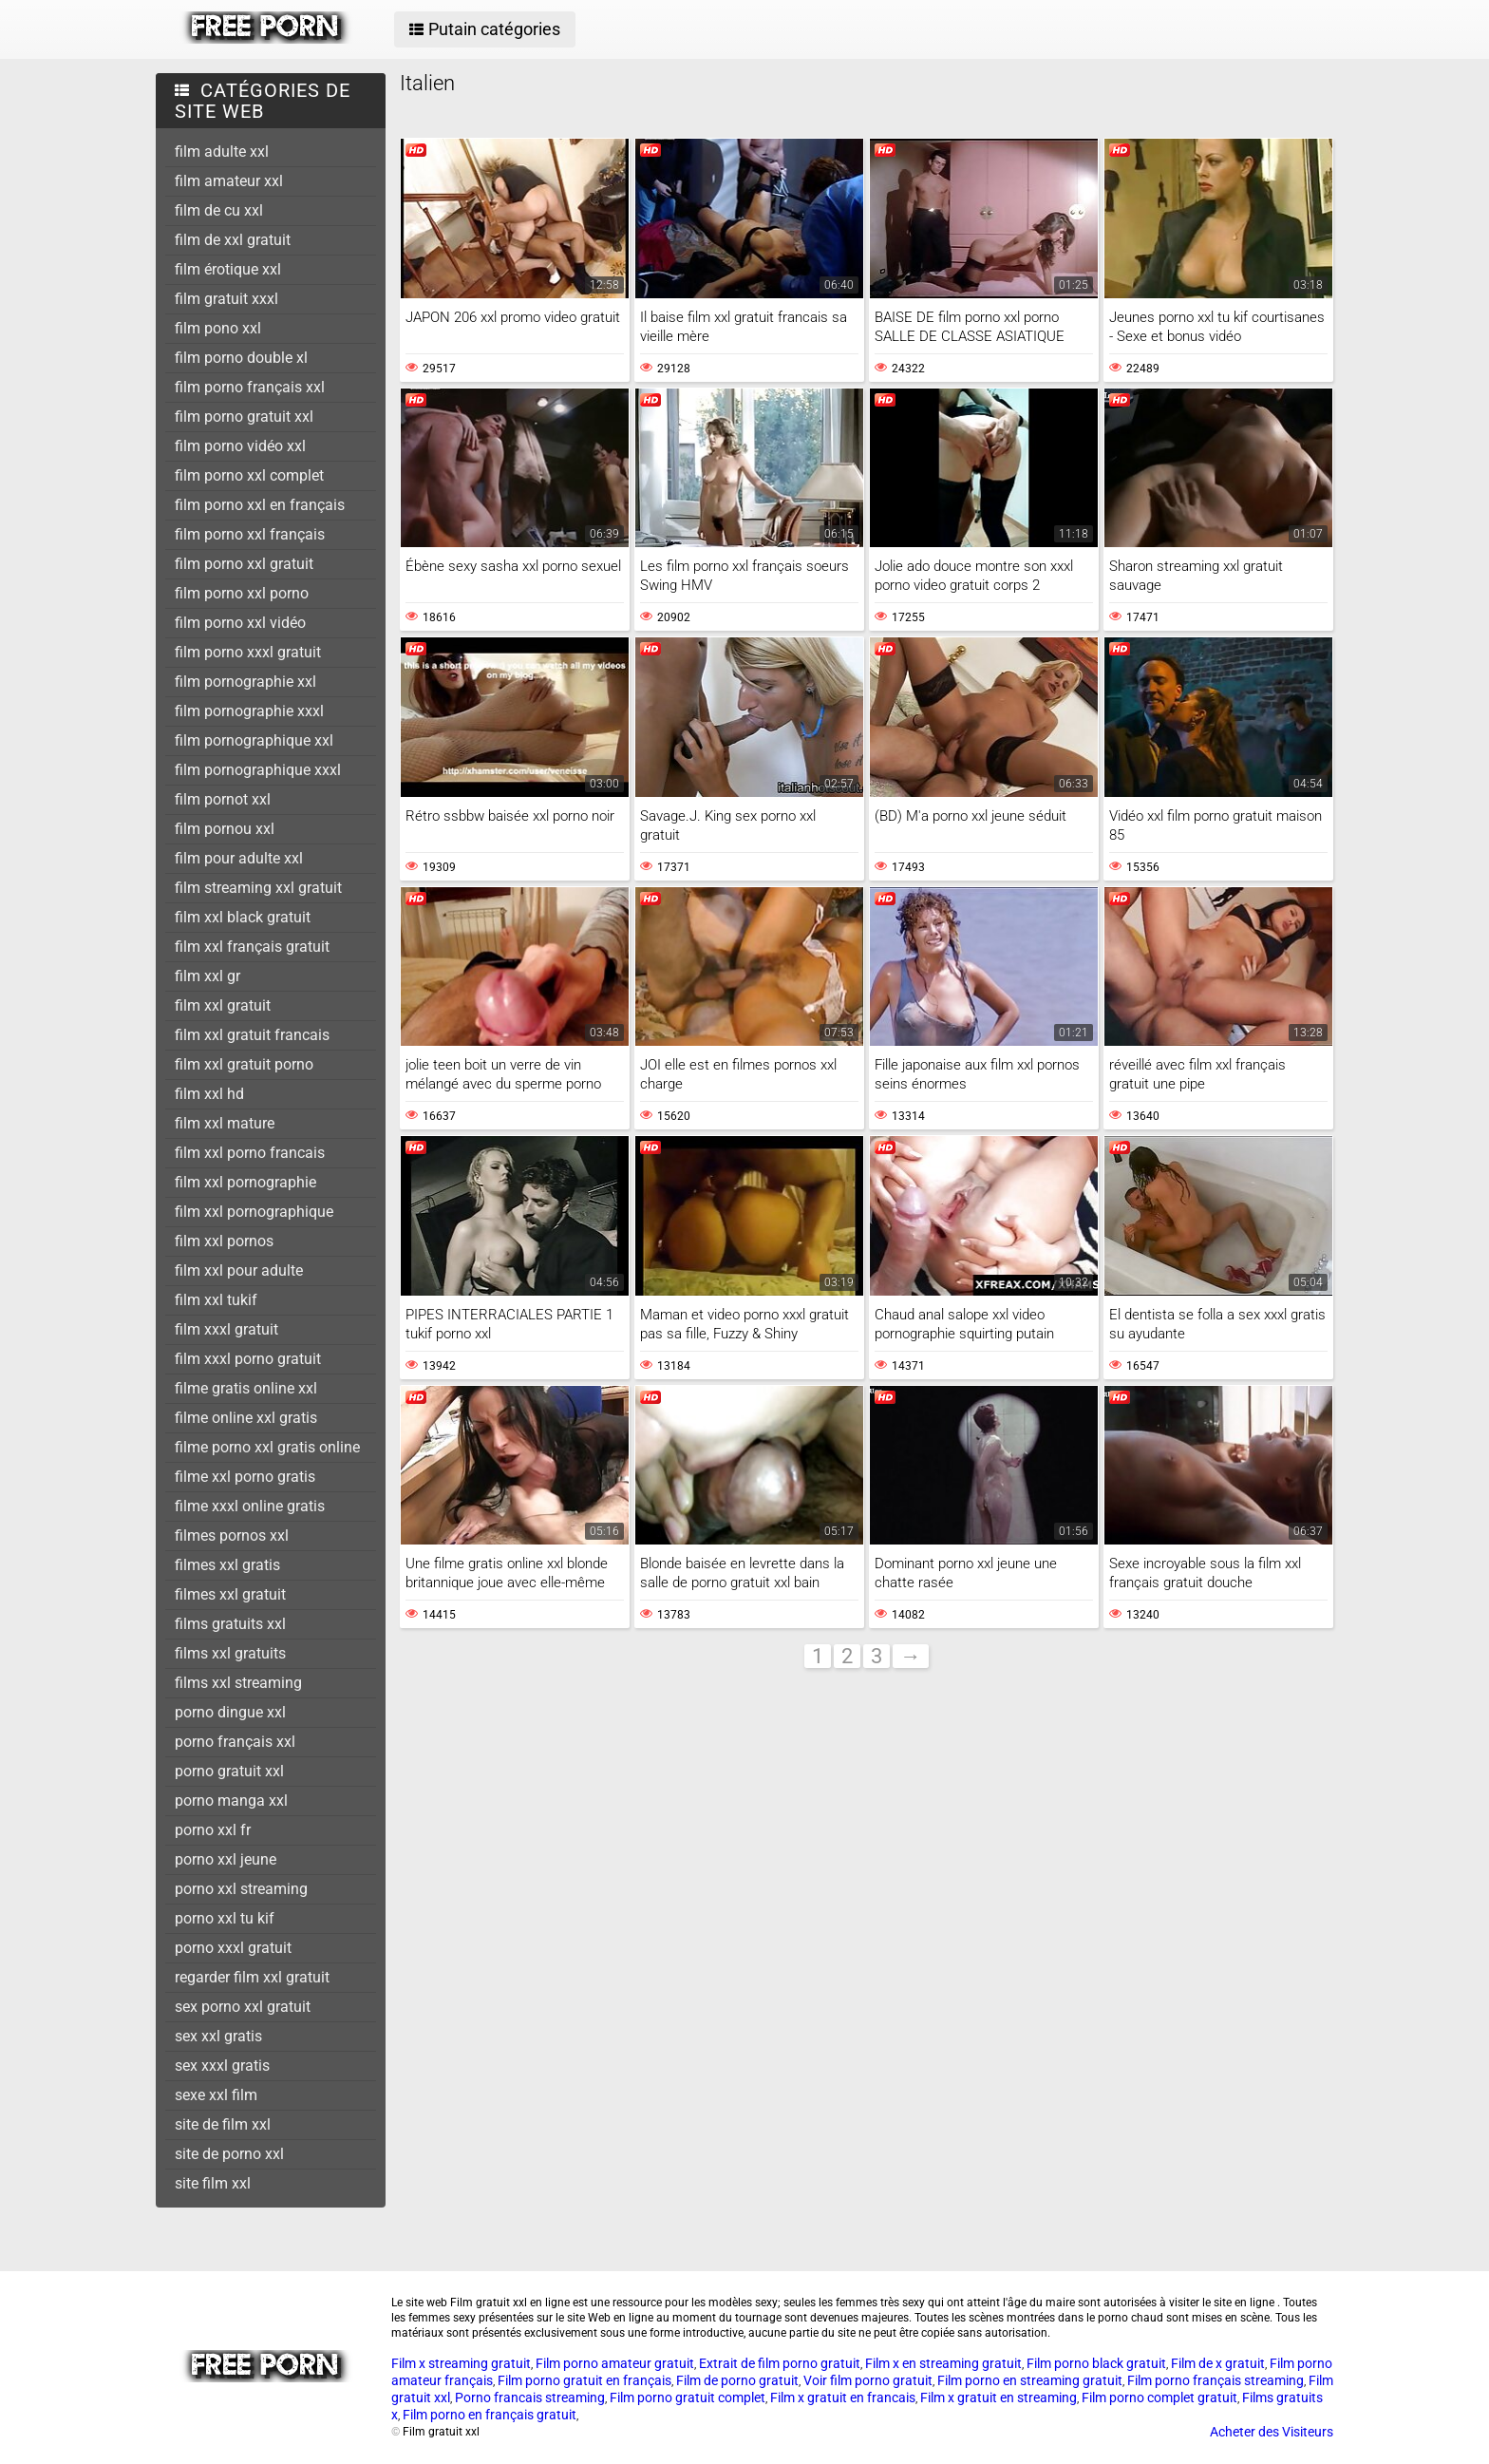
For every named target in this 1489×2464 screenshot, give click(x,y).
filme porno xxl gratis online (267, 1447)
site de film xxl (223, 2124)
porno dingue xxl (230, 1712)
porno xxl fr (213, 1830)
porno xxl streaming (241, 1889)
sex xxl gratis (218, 2036)
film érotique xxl (228, 269)
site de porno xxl (229, 2154)
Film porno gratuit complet (687, 2397)
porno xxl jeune (225, 1859)
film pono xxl (218, 328)
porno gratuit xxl (229, 1771)
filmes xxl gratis (227, 1565)
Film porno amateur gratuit (615, 2363)
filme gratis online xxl (246, 1388)
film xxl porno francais (250, 1153)
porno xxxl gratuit (233, 1948)
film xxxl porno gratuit (248, 1359)
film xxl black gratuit (243, 917)
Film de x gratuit (1218, 2363)
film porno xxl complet (249, 475)
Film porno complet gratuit (1159, 2397)
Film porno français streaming (1215, 2380)
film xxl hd (209, 1094)
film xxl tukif (216, 1300)
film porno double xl (241, 358)
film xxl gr (207, 976)
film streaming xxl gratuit (258, 888)
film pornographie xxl (245, 682)
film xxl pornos (224, 1241)
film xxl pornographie (245, 1182)
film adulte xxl (222, 151)
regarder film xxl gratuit (252, 1977)
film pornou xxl (224, 829)
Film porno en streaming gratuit (1029, 2380)
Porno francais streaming (530, 2397)
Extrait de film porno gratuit (779, 2363)
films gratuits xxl (230, 1624)
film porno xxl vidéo (240, 623)
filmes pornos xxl (232, 1535)
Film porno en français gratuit (489, 2414)
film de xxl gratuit (233, 240)
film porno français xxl (250, 387)
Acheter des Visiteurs (1271, 2431)
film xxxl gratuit (226, 1329)
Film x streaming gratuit (461, 2363)
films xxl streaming (238, 1683)
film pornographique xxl (254, 740)
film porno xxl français (250, 534)
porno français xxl (235, 1742)
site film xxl (213, 2183)
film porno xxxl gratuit (248, 652)
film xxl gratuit (223, 1005)
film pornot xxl (223, 799)
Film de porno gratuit (737, 2380)
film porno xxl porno (242, 593)
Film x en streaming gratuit (943, 2363)
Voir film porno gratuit (868, 2380)
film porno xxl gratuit (244, 564)
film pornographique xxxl (258, 770)
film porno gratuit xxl (244, 417)
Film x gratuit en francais (842, 2397)
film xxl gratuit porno (244, 1064)
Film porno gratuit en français (584, 2380)
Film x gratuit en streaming (998, 2397)
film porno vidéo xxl (240, 446)
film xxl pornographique (254, 1212)
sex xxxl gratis (222, 2065)
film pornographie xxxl (249, 711)
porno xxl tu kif (224, 1918)
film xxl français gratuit (252, 947)
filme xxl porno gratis (245, 1477)
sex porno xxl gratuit (243, 2007)
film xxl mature (224, 1123)
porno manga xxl (231, 1800)
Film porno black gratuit (1096, 2363)
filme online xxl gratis (246, 1418)
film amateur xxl (229, 181)
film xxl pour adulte (239, 1270)
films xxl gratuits (230, 1653)
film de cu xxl (219, 210)
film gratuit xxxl (226, 299)
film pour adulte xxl (239, 858)
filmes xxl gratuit (230, 1594)
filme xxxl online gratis (250, 1506)
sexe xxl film (216, 2095)
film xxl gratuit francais (252, 1035)
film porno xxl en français (260, 505)
